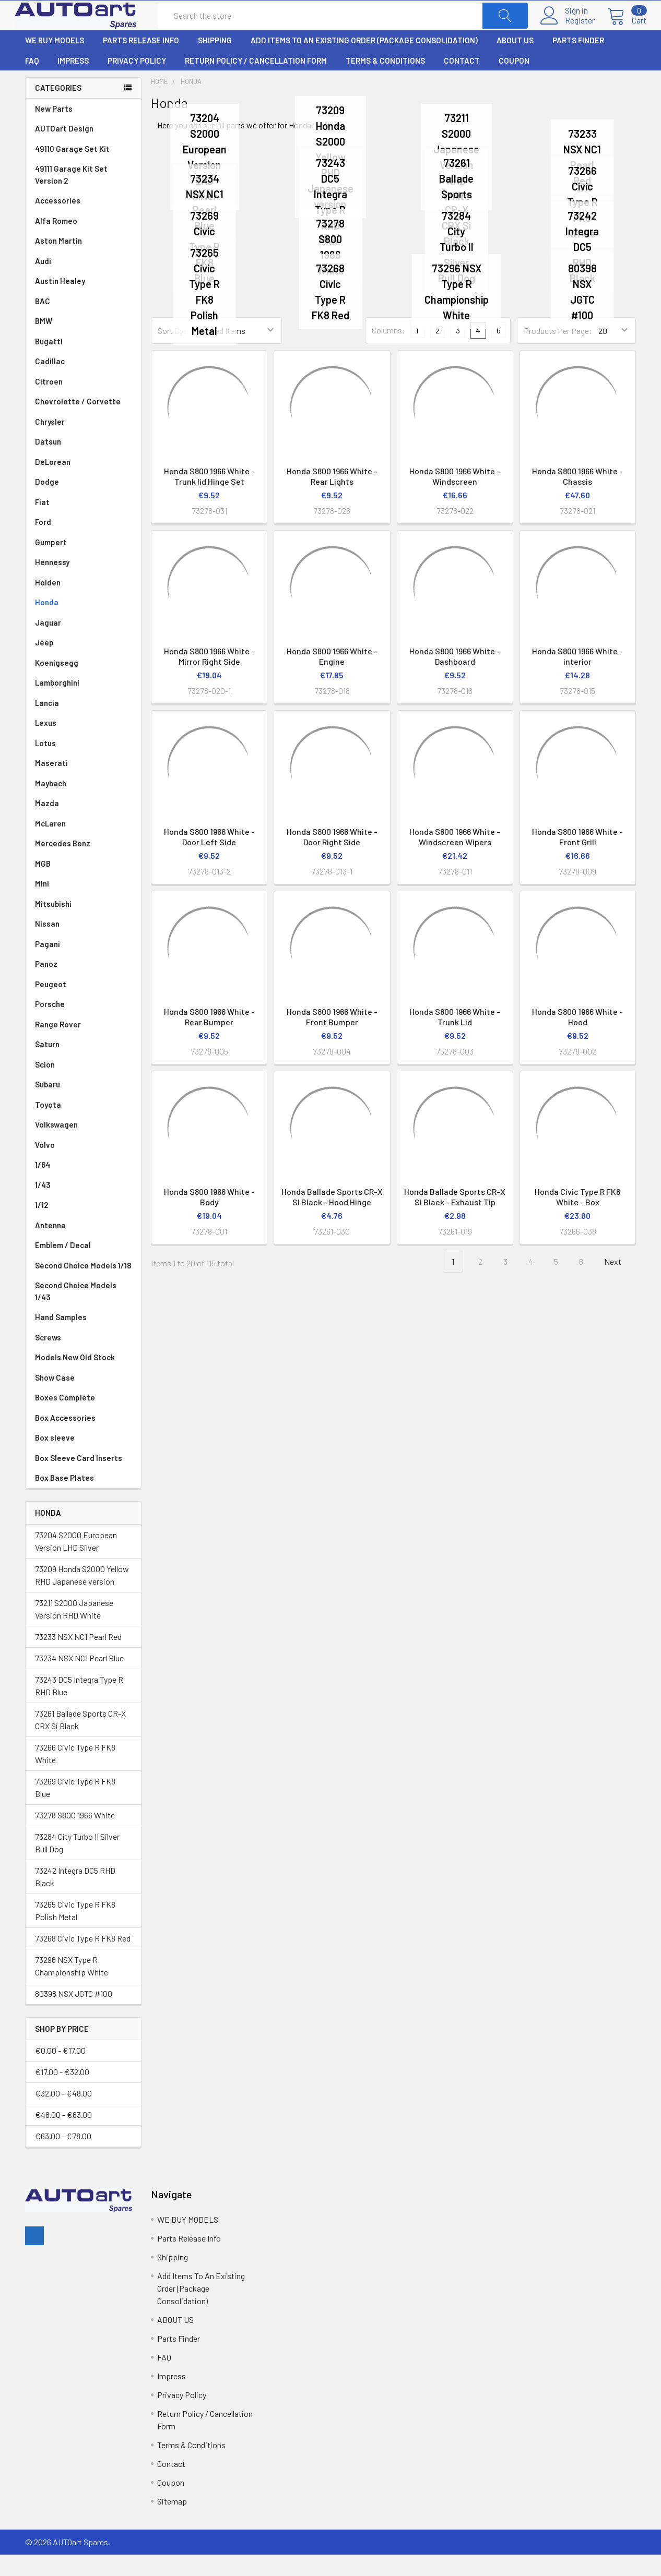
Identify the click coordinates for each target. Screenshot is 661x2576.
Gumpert (83, 564)
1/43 (83, 1207)
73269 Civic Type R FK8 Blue (75, 1808)
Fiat (83, 524)
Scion (45, 1086)
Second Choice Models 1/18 (83, 1286)
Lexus (83, 744)
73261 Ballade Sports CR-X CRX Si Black (80, 1740)
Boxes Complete (65, 1418)
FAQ (32, 82)
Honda (83, 624)
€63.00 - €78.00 (63, 2157)
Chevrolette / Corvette (83, 423)
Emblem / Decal (83, 1267)
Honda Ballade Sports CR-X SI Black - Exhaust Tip (454, 1217)
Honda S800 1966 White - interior (577, 677)
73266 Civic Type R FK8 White (75, 1774)
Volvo (83, 1166)
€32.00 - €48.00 (63, 2114)
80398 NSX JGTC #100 (73, 2014)
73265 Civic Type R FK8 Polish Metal (75, 1931)
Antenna (83, 1247)
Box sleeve (55, 1459)
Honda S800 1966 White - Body (209, 1217)
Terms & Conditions (385, 82)
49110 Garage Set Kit (72, 170)
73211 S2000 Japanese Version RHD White (74, 1630)
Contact (462, 82)
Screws (48, 1358)
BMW (83, 343)
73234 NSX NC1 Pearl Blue (79, 1679)
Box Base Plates (64, 1499)
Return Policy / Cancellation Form (256, 82)
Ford (83, 543)
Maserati (83, 784)
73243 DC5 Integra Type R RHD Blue (79, 1706)
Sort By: (172, 352)
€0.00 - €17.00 (60, 2072)
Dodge (83, 503)
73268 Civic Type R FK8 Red (83, 1959)
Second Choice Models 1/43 (75, 1312)
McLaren (83, 845)
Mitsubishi (83, 925)
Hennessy (83, 584)
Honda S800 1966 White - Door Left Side (209, 857)
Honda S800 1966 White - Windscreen (454, 497)
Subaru (83, 1106)
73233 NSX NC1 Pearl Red (78, 1657)
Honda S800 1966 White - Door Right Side (332, 857)
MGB (83, 885)
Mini (83, 905)
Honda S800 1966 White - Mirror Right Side (209, 677)
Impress (73, 82)
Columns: (388, 351)
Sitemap (172, 2522)
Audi (83, 283)
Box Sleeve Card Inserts (78, 1479)
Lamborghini (83, 704)
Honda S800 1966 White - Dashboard (454, 677)
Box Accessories (65, 1439)
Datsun (83, 463)
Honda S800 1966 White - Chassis (577, 497)
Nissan (83, 945)
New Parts (54, 130)
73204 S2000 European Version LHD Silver (76, 1562)
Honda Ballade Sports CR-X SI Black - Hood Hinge (332, 1217)
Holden (83, 604)
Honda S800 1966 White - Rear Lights (332, 497)
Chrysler (83, 443)
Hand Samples (61, 1338)
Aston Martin (83, 262)
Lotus (83, 765)
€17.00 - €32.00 (62, 2093)
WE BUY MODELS (54, 61)
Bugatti (83, 363)
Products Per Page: (558, 352)
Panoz (46, 985)
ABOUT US (515, 61)
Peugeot (83, 1006)
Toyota (83, 1126)
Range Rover (83, 1046)
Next (618, 1282)
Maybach (83, 805)
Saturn (47, 1065)
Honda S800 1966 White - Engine (332, 677)
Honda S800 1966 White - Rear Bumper (209, 1037)
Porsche (83, 1026)
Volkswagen (83, 1146)
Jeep (83, 664)
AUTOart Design (64, 149)
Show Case (55, 1399)
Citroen (83, 403)
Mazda (83, 825)
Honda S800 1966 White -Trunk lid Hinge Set (209, 497)
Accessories (57, 221)
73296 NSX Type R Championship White (71, 1986)
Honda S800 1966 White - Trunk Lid (454, 1037)
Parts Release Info (141, 61)
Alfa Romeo (83, 242)
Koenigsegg (83, 684)
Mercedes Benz (83, 865)
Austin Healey (83, 302)
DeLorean (83, 483)
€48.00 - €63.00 (63, 2136)
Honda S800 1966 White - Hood (577, 1037)
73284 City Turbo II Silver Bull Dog (77, 1863)
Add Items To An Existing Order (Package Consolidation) (364, 61)
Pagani (83, 966)
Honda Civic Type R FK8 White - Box (577, 1217)
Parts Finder (578, 61)
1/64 (83, 1186)
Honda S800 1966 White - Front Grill (577, 857)
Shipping (215, 61)
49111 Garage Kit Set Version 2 (71, 196)
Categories (58, 109)
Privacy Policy (137, 82)
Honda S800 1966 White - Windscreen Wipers (454, 857)
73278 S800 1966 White (75, 1836)
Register (569, 30)
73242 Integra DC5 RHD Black (75, 1897)
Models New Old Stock (75, 1378)
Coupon (514, 82)
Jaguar (83, 644)
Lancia (83, 724)
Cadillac (83, 383)
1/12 (83, 1226)
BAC (42, 322)
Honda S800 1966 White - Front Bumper (332, 1037)
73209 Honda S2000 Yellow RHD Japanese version (82, 1596)
